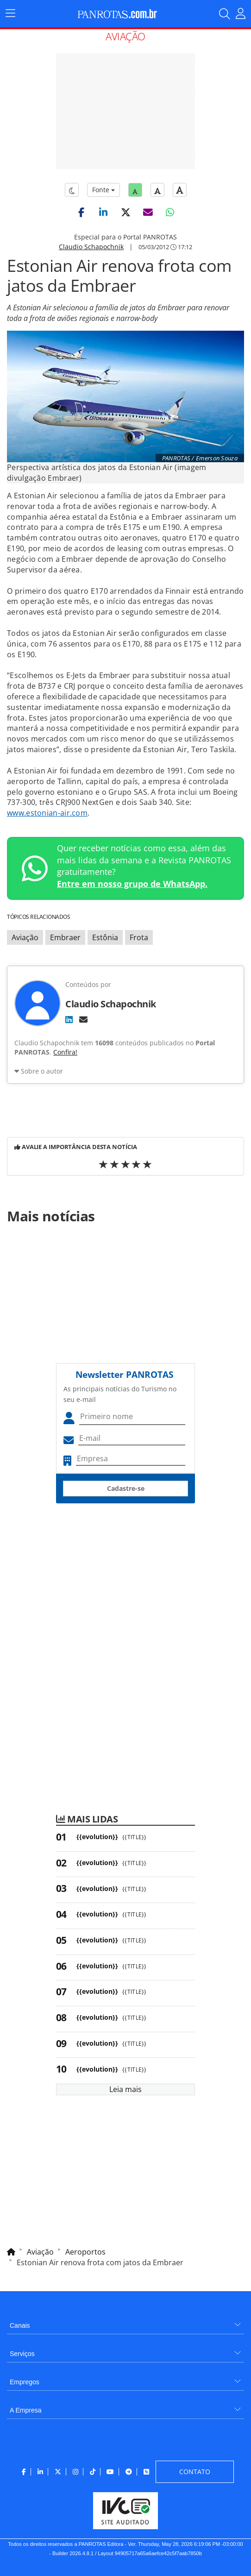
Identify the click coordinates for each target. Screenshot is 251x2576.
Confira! (65, 1052)
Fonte (103, 189)
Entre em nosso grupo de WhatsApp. (132, 883)
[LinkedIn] (69, 1019)
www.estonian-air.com (47, 813)
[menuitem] (125, 2322)
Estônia (105, 937)
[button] (81, 212)
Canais (20, 2325)
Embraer (65, 937)
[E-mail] (83, 1019)
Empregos (24, 2382)
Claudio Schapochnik (91, 246)
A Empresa (25, 2410)
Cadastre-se (125, 1488)
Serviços (22, 2353)
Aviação (25, 937)
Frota (139, 937)
